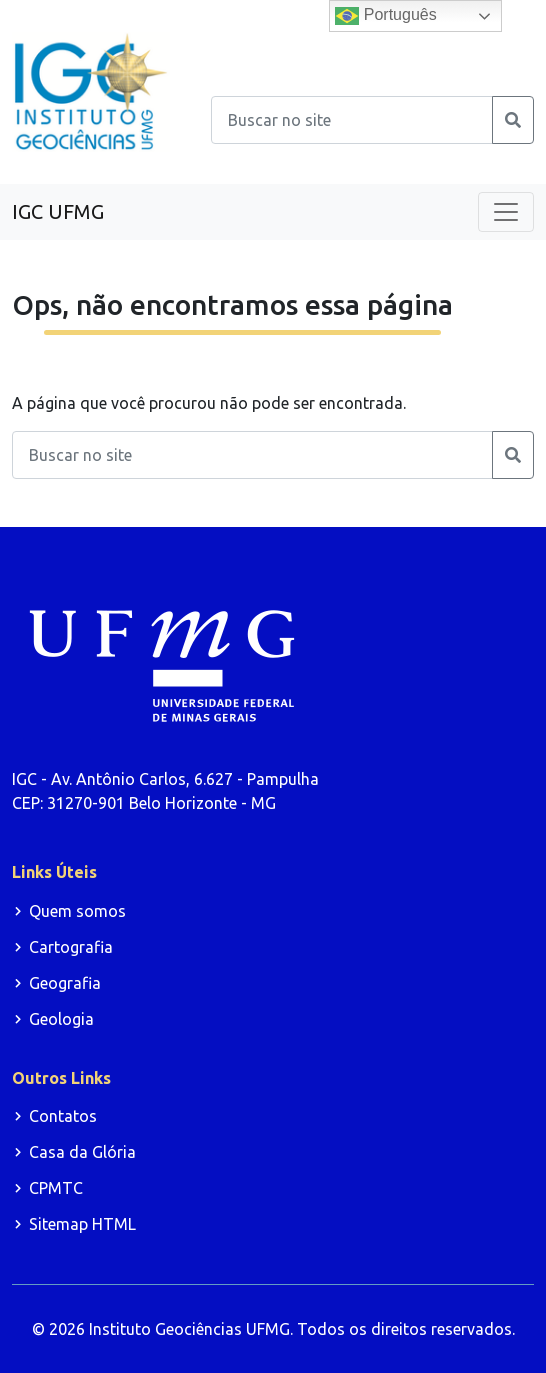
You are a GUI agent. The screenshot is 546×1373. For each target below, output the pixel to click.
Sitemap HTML (82, 1224)
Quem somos (77, 911)
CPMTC (56, 1188)
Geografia (65, 983)
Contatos (63, 1116)
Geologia (61, 1019)
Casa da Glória (82, 1152)
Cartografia (71, 947)
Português (385, 16)
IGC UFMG (58, 211)
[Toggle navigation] (506, 212)
